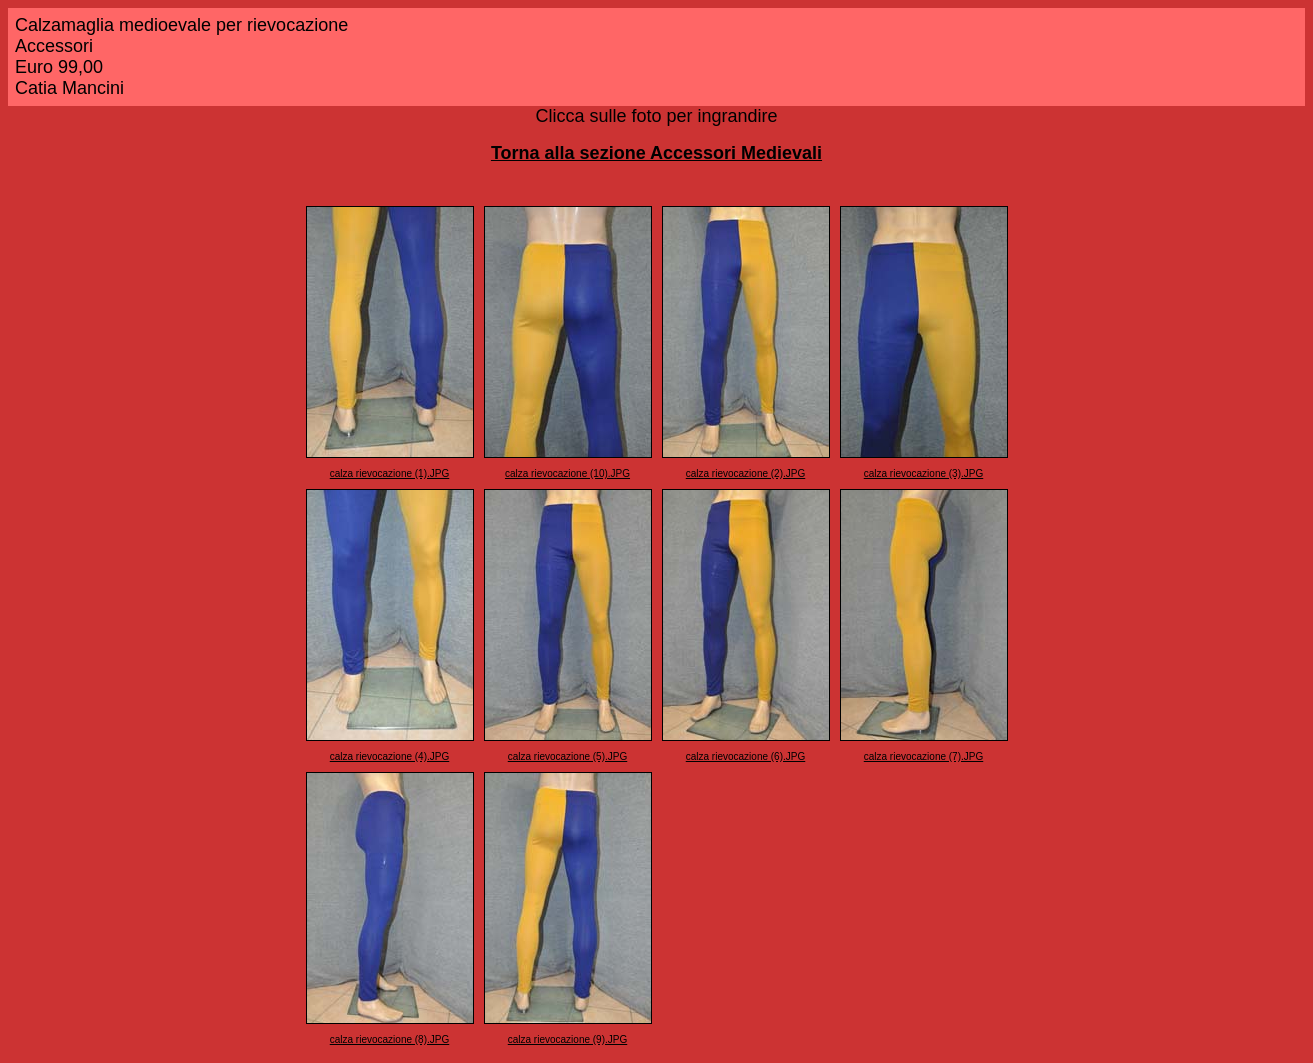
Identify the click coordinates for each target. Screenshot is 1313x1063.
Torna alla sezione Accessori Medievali (656, 153)
